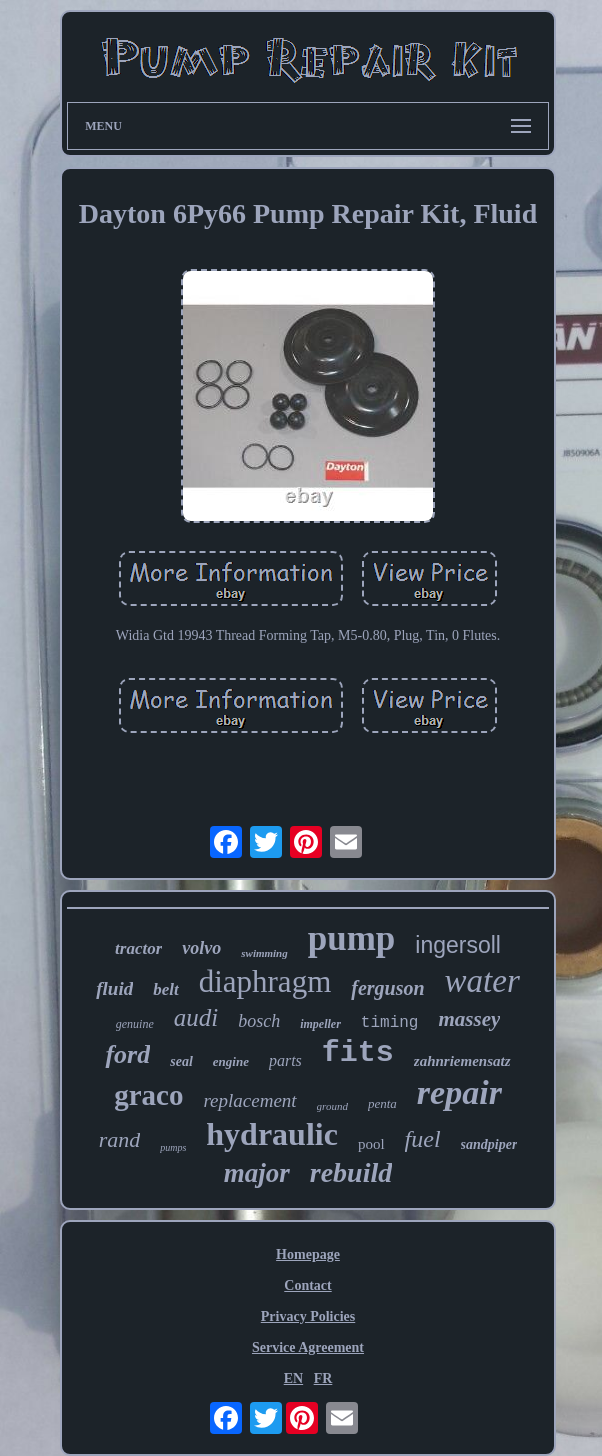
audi (196, 1017)
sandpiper (489, 1144)
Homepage (308, 1254)
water (482, 981)
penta (382, 1103)
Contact (307, 1285)
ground (332, 1106)
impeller (320, 1024)
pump (352, 938)
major (257, 1173)
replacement (249, 1100)
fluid (114, 988)
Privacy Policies (308, 1316)
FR (323, 1378)
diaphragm (265, 981)
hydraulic (272, 1134)
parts (285, 1060)
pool (371, 1144)
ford (127, 1054)
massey (469, 1019)
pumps (173, 1147)
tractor (138, 948)
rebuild (351, 1172)
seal (181, 1061)
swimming (264, 953)
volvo (201, 948)
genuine (135, 1024)
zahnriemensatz (462, 1061)
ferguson (387, 988)
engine (231, 1061)
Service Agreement (308, 1347)
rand (120, 1139)
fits (358, 1053)
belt (166, 989)
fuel (423, 1139)
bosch (259, 1021)
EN (293, 1378)
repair (459, 1092)
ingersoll (458, 945)
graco (148, 1095)
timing (390, 1023)
